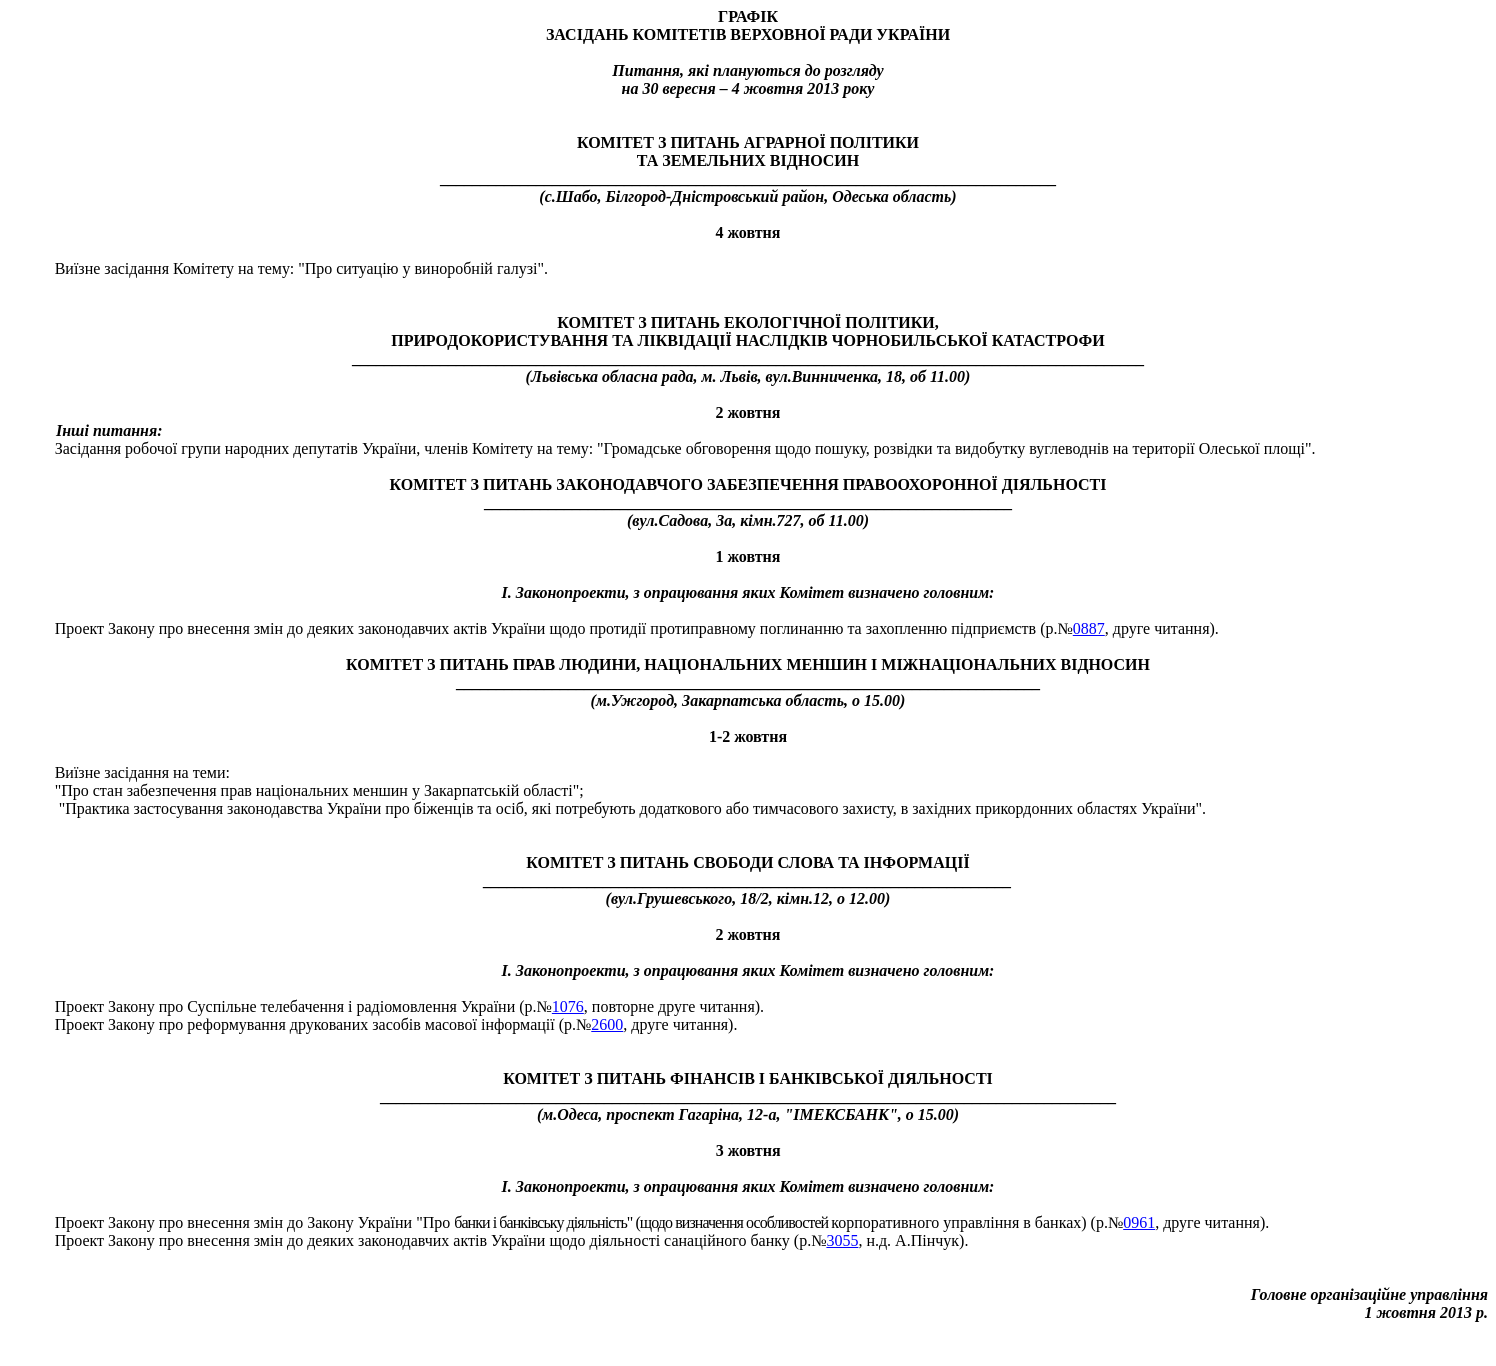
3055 (842, 1240)
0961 (1139, 1222)
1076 (568, 1006)
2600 (607, 1024)
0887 (1089, 628)
